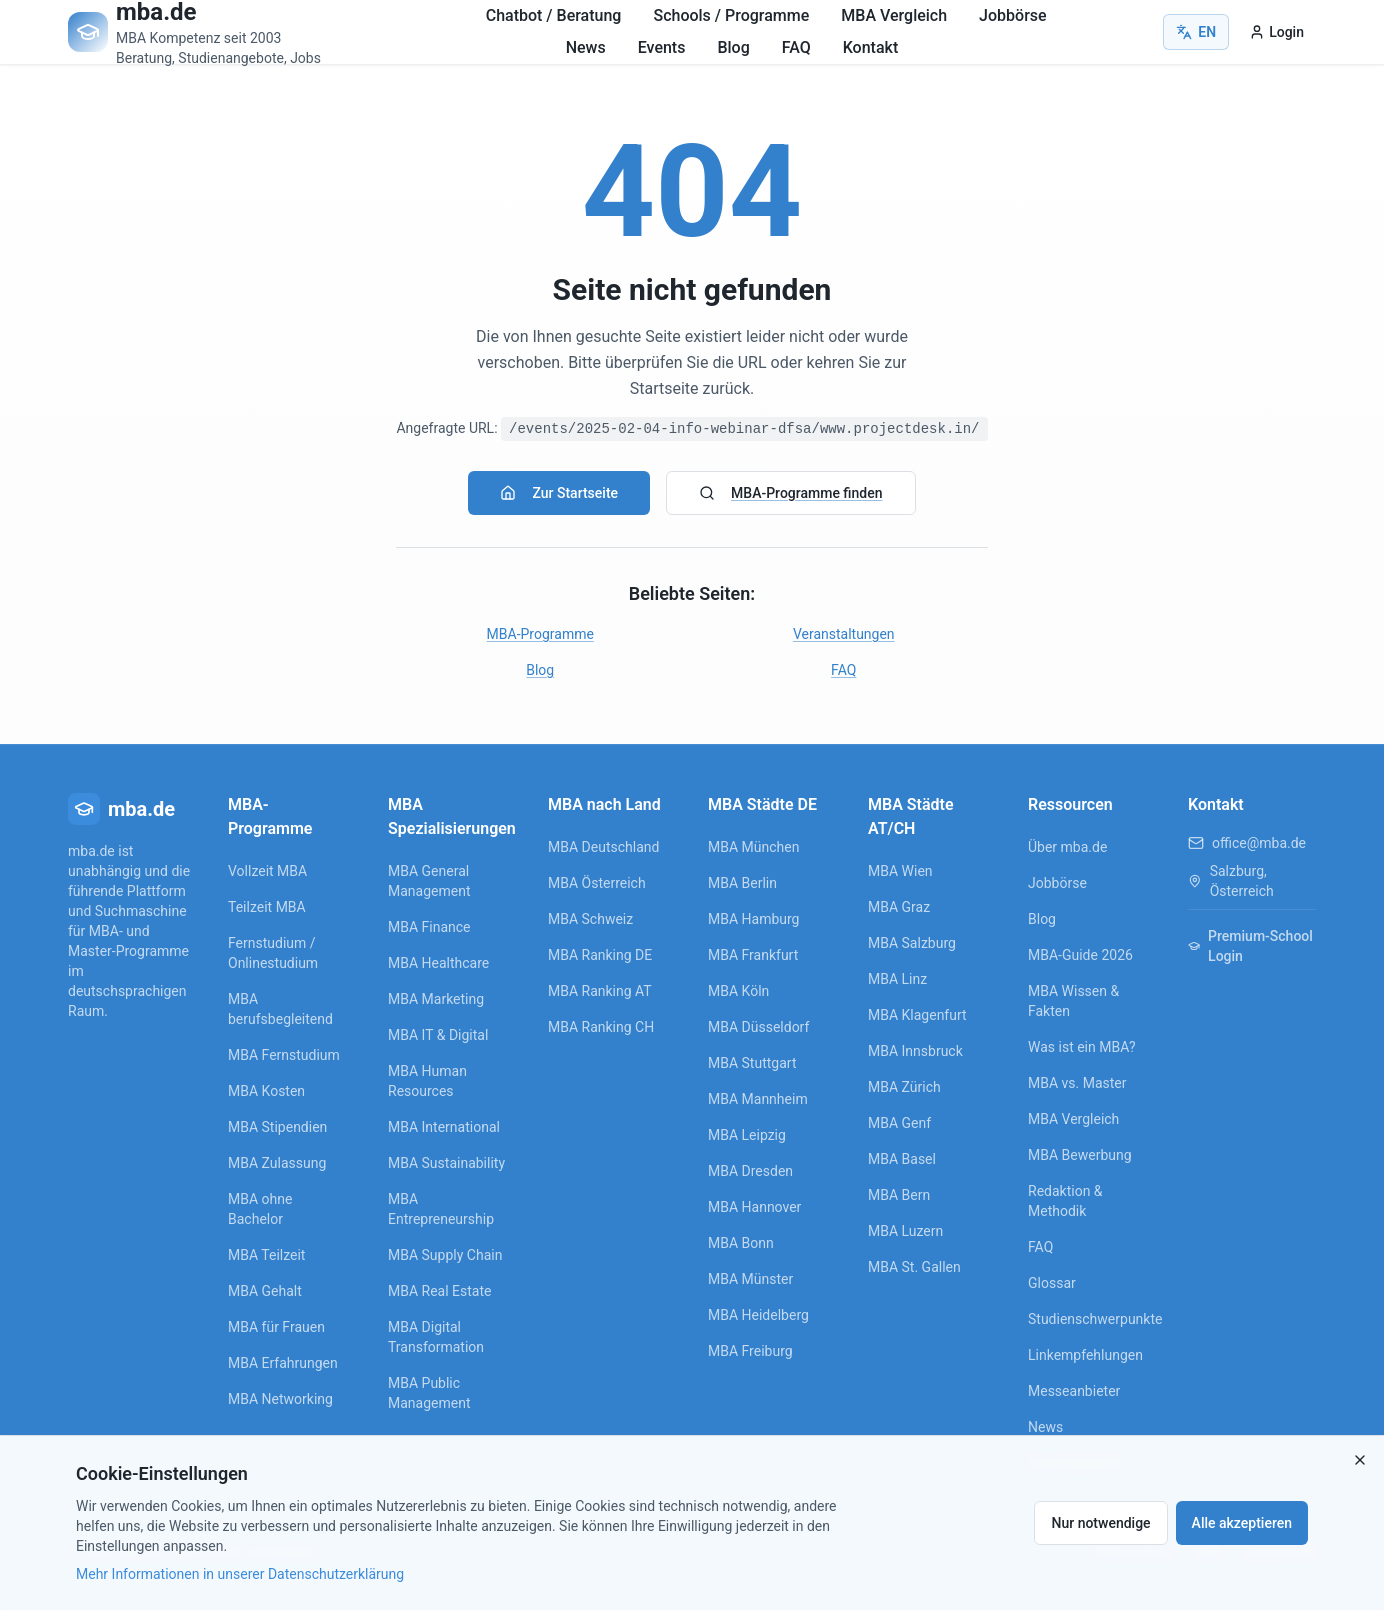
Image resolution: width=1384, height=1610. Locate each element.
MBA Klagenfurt (917, 1015)
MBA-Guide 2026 (1080, 955)
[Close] (1360, 1460)
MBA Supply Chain (445, 1255)
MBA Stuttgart (752, 1063)
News (586, 47)
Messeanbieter (1074, 1391)
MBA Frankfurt (753, 955)
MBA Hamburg (754, 919)
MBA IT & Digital (438, 1035)
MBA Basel (902, 1159)
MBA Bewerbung (1080, 1155)
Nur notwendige (1100, 1523)
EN (1196, 32)
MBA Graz (899, 907)
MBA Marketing (436, 999)
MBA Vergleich (894, 15)
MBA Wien (900, 871)
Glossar (1052, 1283)
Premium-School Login (1250, 946)
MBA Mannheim (758, 1099)
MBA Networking (280, 1399)
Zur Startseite (559, 493)
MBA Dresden (750, 1171)
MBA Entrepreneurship (441, 1209)
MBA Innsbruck (915, 1051)
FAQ (796, 47)
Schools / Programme (731, 15)
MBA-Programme (540, 634)
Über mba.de (1067, 847)
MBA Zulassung (277, 1163)
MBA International (444, 1127)
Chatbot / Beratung (554, 15)
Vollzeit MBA (267, 871)
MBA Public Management (429, 1393)
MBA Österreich (597, 883)
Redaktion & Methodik (1065, 1201)
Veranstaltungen (844, 634)
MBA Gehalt (265, 1291)
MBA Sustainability (446, 1163)
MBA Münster (750, 1279)
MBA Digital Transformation (436, 1337)
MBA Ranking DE (600, 955)
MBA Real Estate (439, 1291)
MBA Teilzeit (266, 1255)
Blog (733, 47)
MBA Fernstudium (284, 1055)
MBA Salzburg (912, 943)
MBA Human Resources (427, 1081)
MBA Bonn (741, 1243)
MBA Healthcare (438, 963)
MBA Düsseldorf (758, 1027)
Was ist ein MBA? (1082, 1047)
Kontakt (871, 47)
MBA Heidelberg (758, 1315)
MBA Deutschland (603, 847)
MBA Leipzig (747, 1135)
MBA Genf (899, 1123)
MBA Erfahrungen (283, 1363)
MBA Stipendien (277, 1127)
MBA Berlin (742, 883)
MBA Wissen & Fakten (1073, 1001)
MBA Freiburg (750, 1351)
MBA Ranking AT (600, 991)
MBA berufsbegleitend (280, 1009)
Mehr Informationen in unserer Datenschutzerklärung (240, 1574)
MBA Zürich (904, 1087)
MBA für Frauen (276, 1327)
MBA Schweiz (590, 919)
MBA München (753, 847)
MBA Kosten (266, 1091)
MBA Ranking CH (601, 1027)
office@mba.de (1259, 843)
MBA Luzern (905, 1231)
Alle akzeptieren (1242, 1523)
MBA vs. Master (1077, 1083)
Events (662, 47)
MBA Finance (429, 927)
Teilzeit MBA (267, 907)
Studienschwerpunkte (1092, 1319)
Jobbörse (1013, 15)
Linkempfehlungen (1085, 1355)
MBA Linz (897, 979)
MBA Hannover (754, 1207)
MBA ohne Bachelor (260, 1209)
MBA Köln (738, 991)
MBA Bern (899, 1195)
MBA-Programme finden (790, 493)
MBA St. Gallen (914, 1267)
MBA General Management (429, 881)
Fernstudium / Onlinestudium (273, 953)
